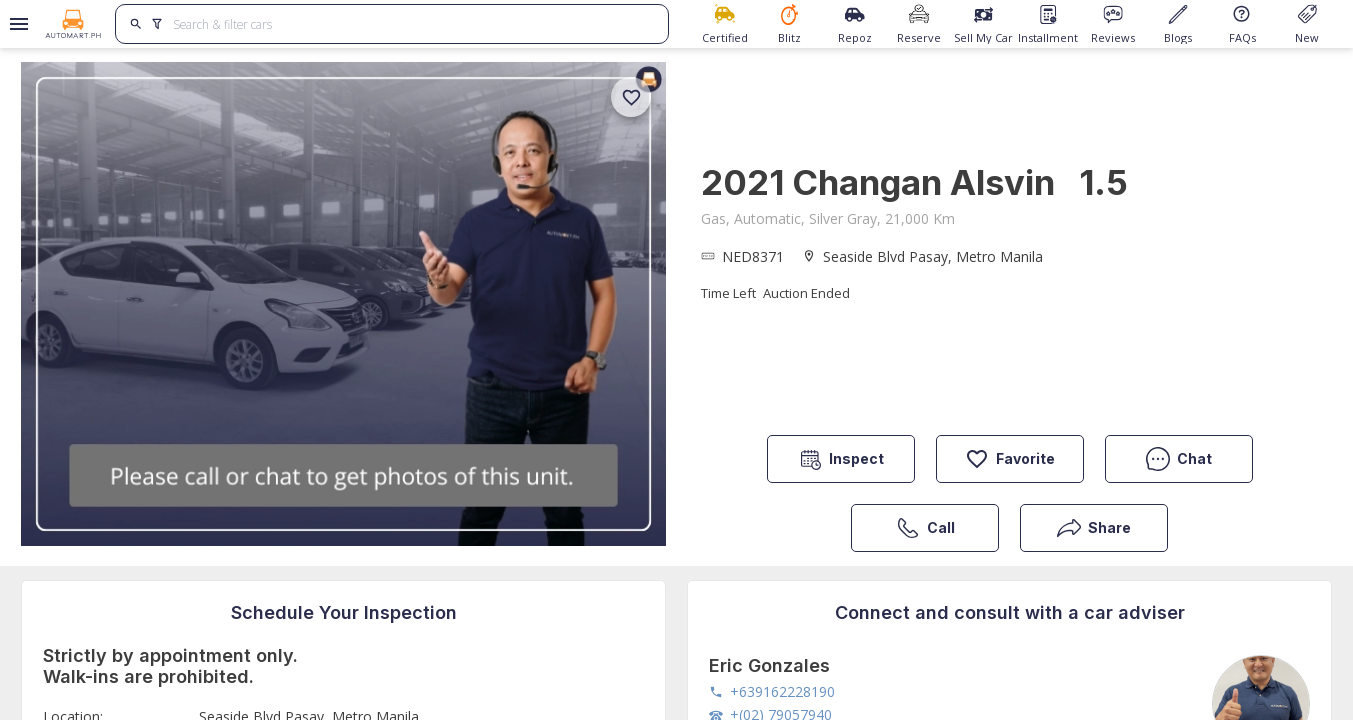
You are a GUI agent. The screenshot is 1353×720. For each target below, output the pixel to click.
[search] (136, 24)
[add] (631, 97)
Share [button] (1094, 528)
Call (925, 528)
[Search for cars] (413, 24)
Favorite (1010, 459)
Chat (1179, 459)
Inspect (841, 459)
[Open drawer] (15, 24)
